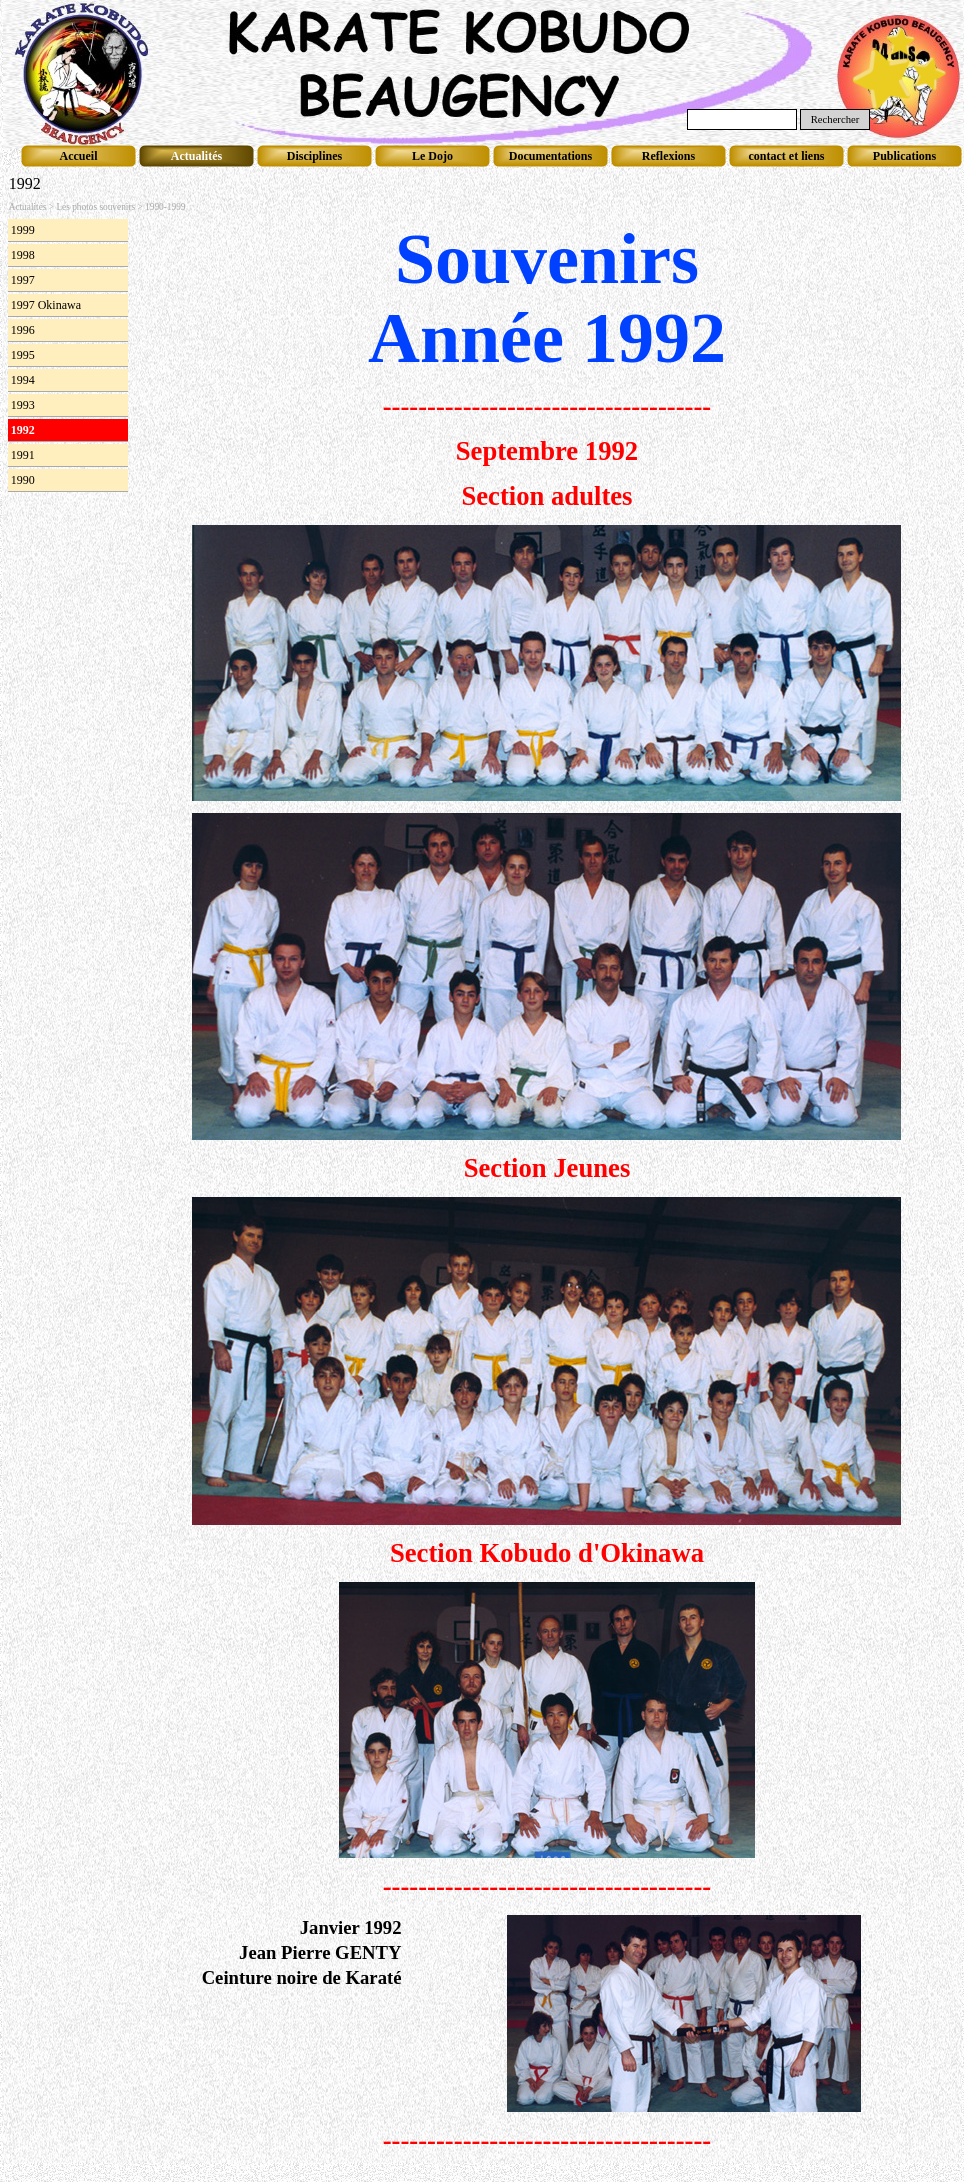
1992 (23, 430)
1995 (23, 355)
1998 (23, 255)
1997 (23, 280)
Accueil (79, 156)
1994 (23, 380)
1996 (23, 330)
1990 (23, 480)
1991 (23, 455)
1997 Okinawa (46, 305)
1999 (23, 230)
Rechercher (835, 119)
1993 (23, 405)
